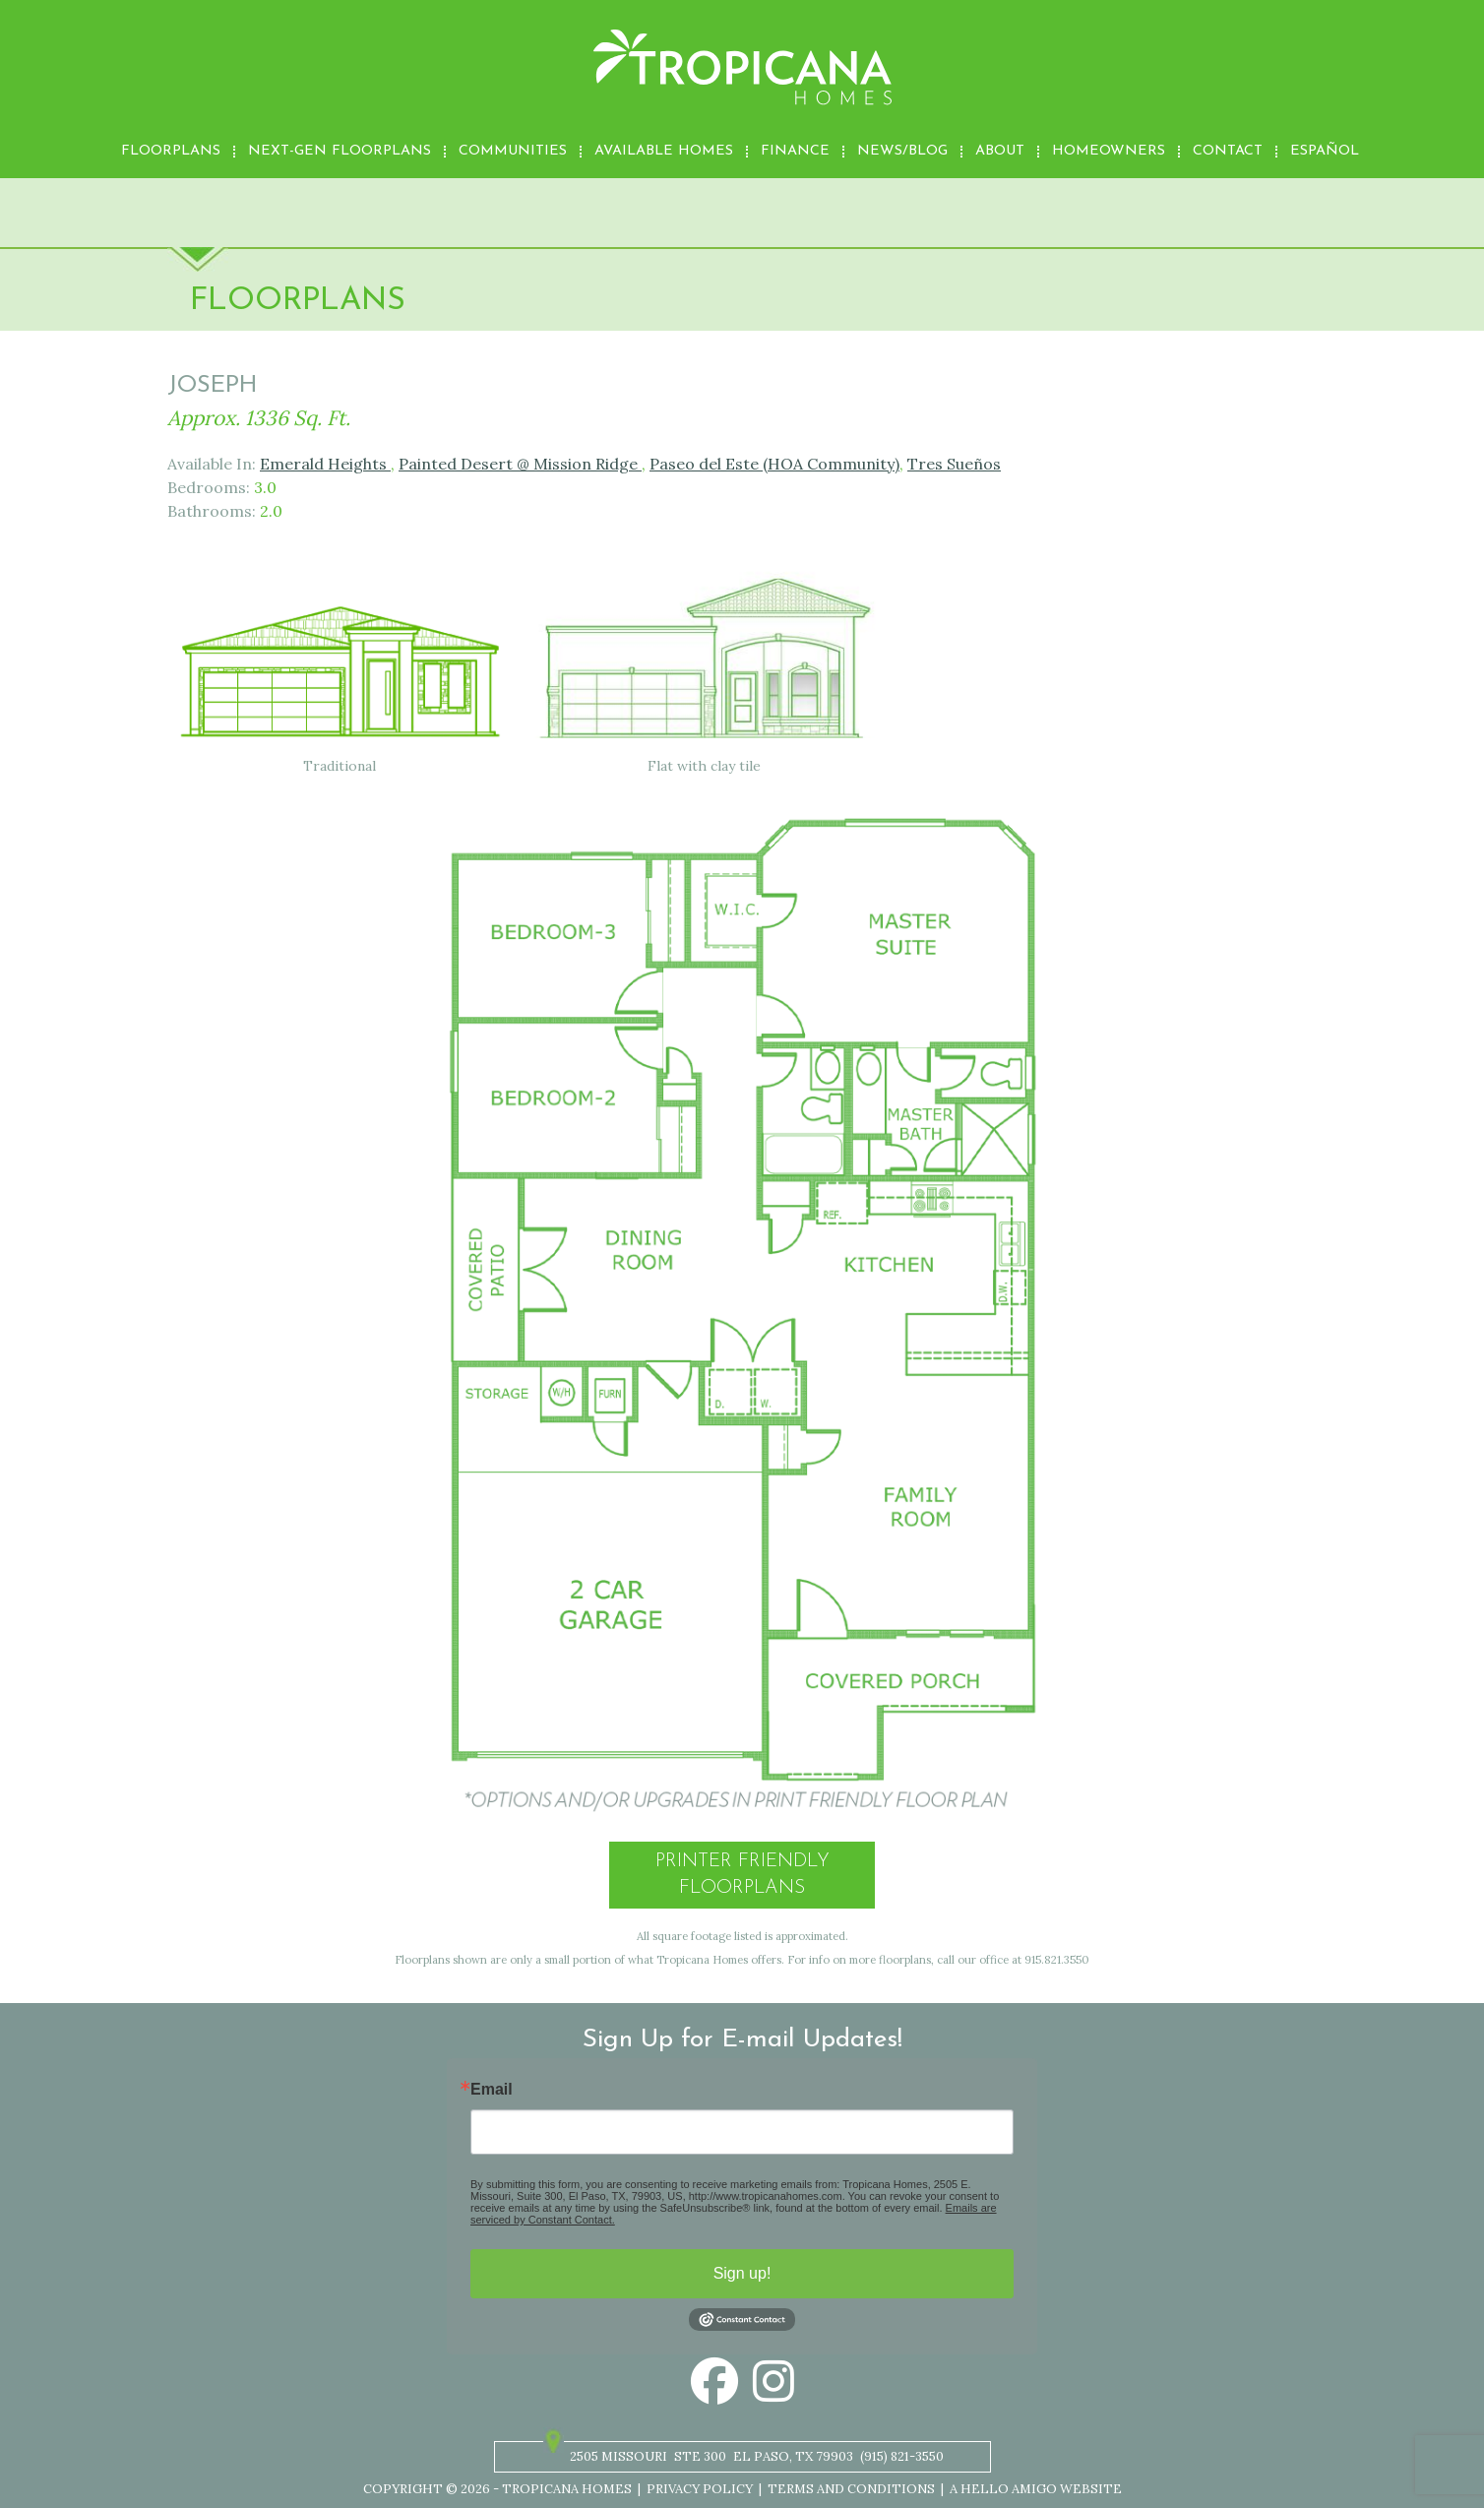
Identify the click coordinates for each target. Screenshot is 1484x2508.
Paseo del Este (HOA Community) (774, 463)
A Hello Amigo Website (1036, 2488)
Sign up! (742, 2273)
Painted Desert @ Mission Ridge (520, 463)
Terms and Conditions (851, 2488)
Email (491, 2090)
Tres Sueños (954, 463)
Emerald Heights (325, 463)
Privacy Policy (700, 2488)
